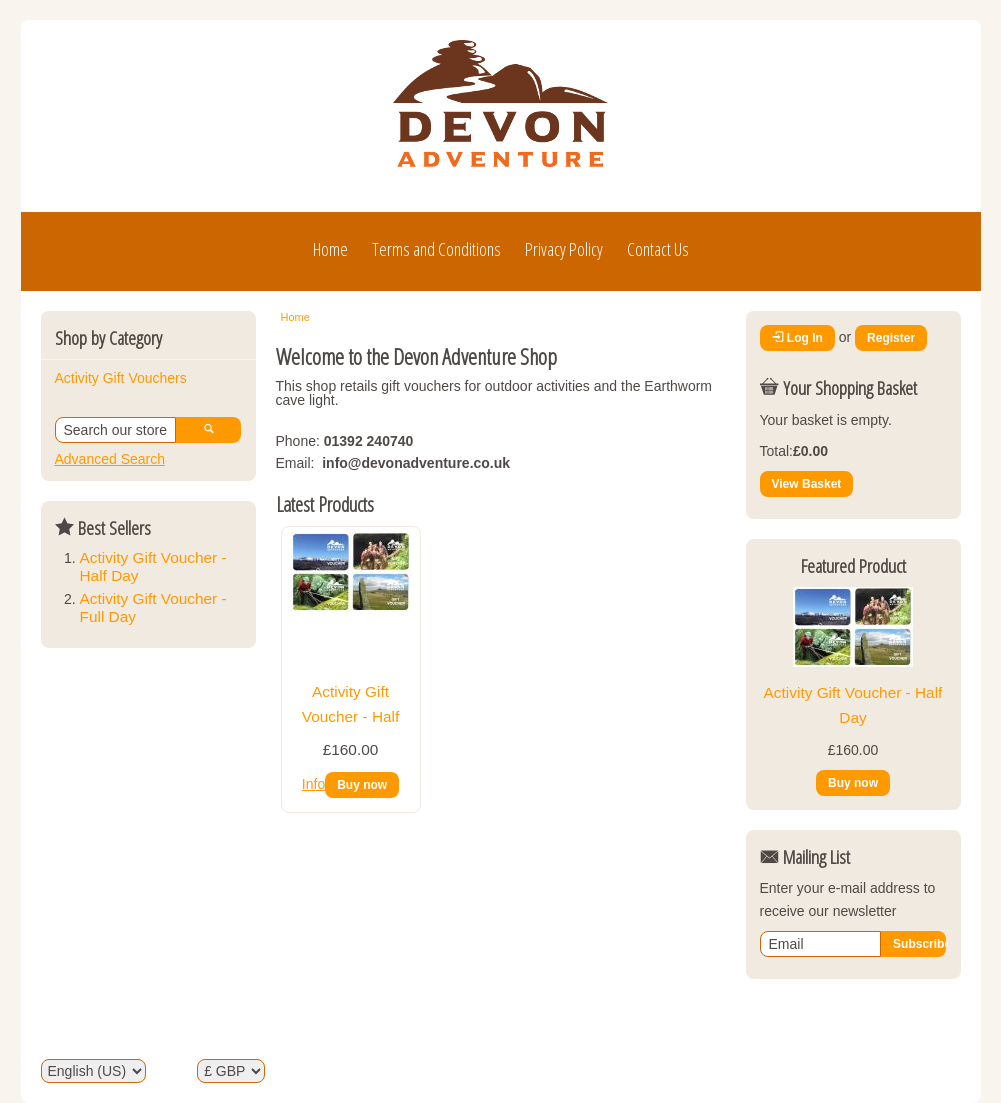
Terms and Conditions (436, 249)
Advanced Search (110, 459)
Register (891, 338)
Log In (797, 338)
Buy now (362, 785)
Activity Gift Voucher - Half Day (351, 716)
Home (330, 249)
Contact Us (658, 249)
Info (313, 784)
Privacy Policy (564, 249)
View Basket (807, 484)
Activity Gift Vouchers (121, 378)
